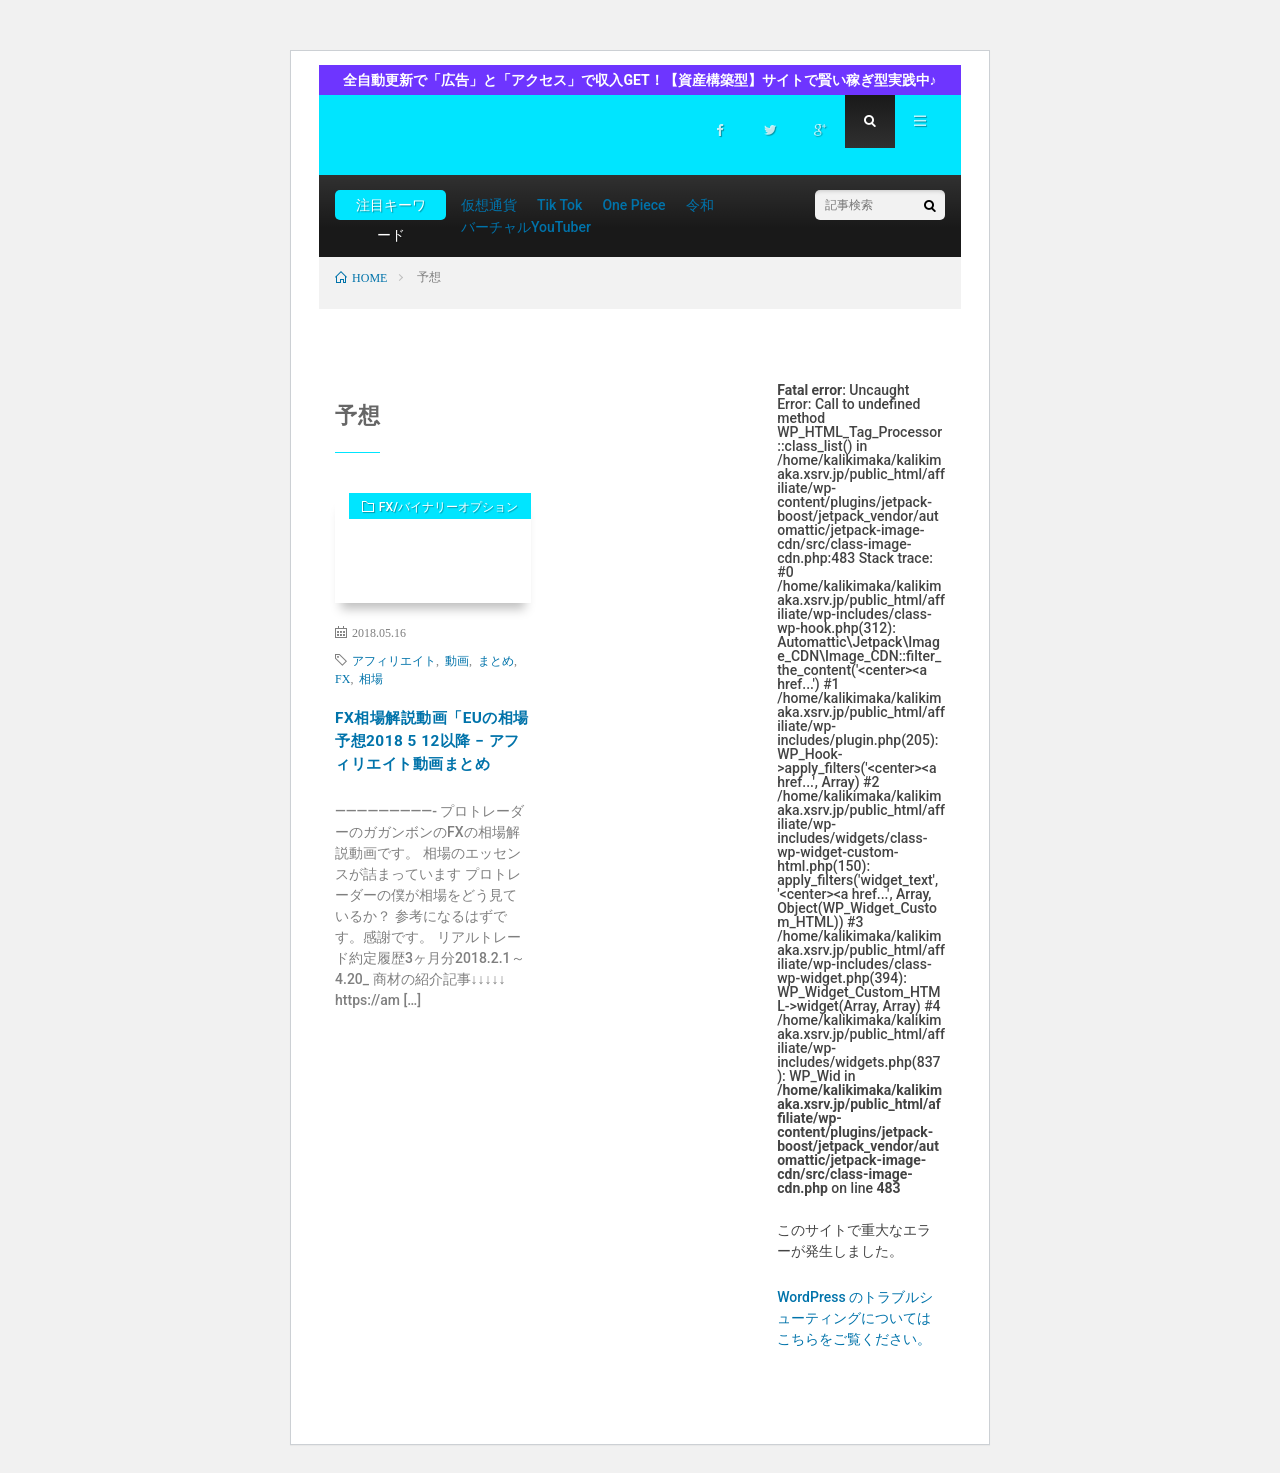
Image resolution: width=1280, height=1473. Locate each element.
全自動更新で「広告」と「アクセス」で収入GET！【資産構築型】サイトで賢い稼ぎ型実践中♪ (639, 80)
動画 (457, 660)
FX (342, 678)
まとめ (496, 660)
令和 (700, 205)
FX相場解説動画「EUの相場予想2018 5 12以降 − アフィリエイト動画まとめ (431, 761)
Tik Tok (559, 205)
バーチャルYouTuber (526, 227)
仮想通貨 (489, 205)
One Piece (633, 205)
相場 (371, 678)
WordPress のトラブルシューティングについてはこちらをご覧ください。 (855, 1318)
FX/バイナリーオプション (432, 517)
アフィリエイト (394, 660)
